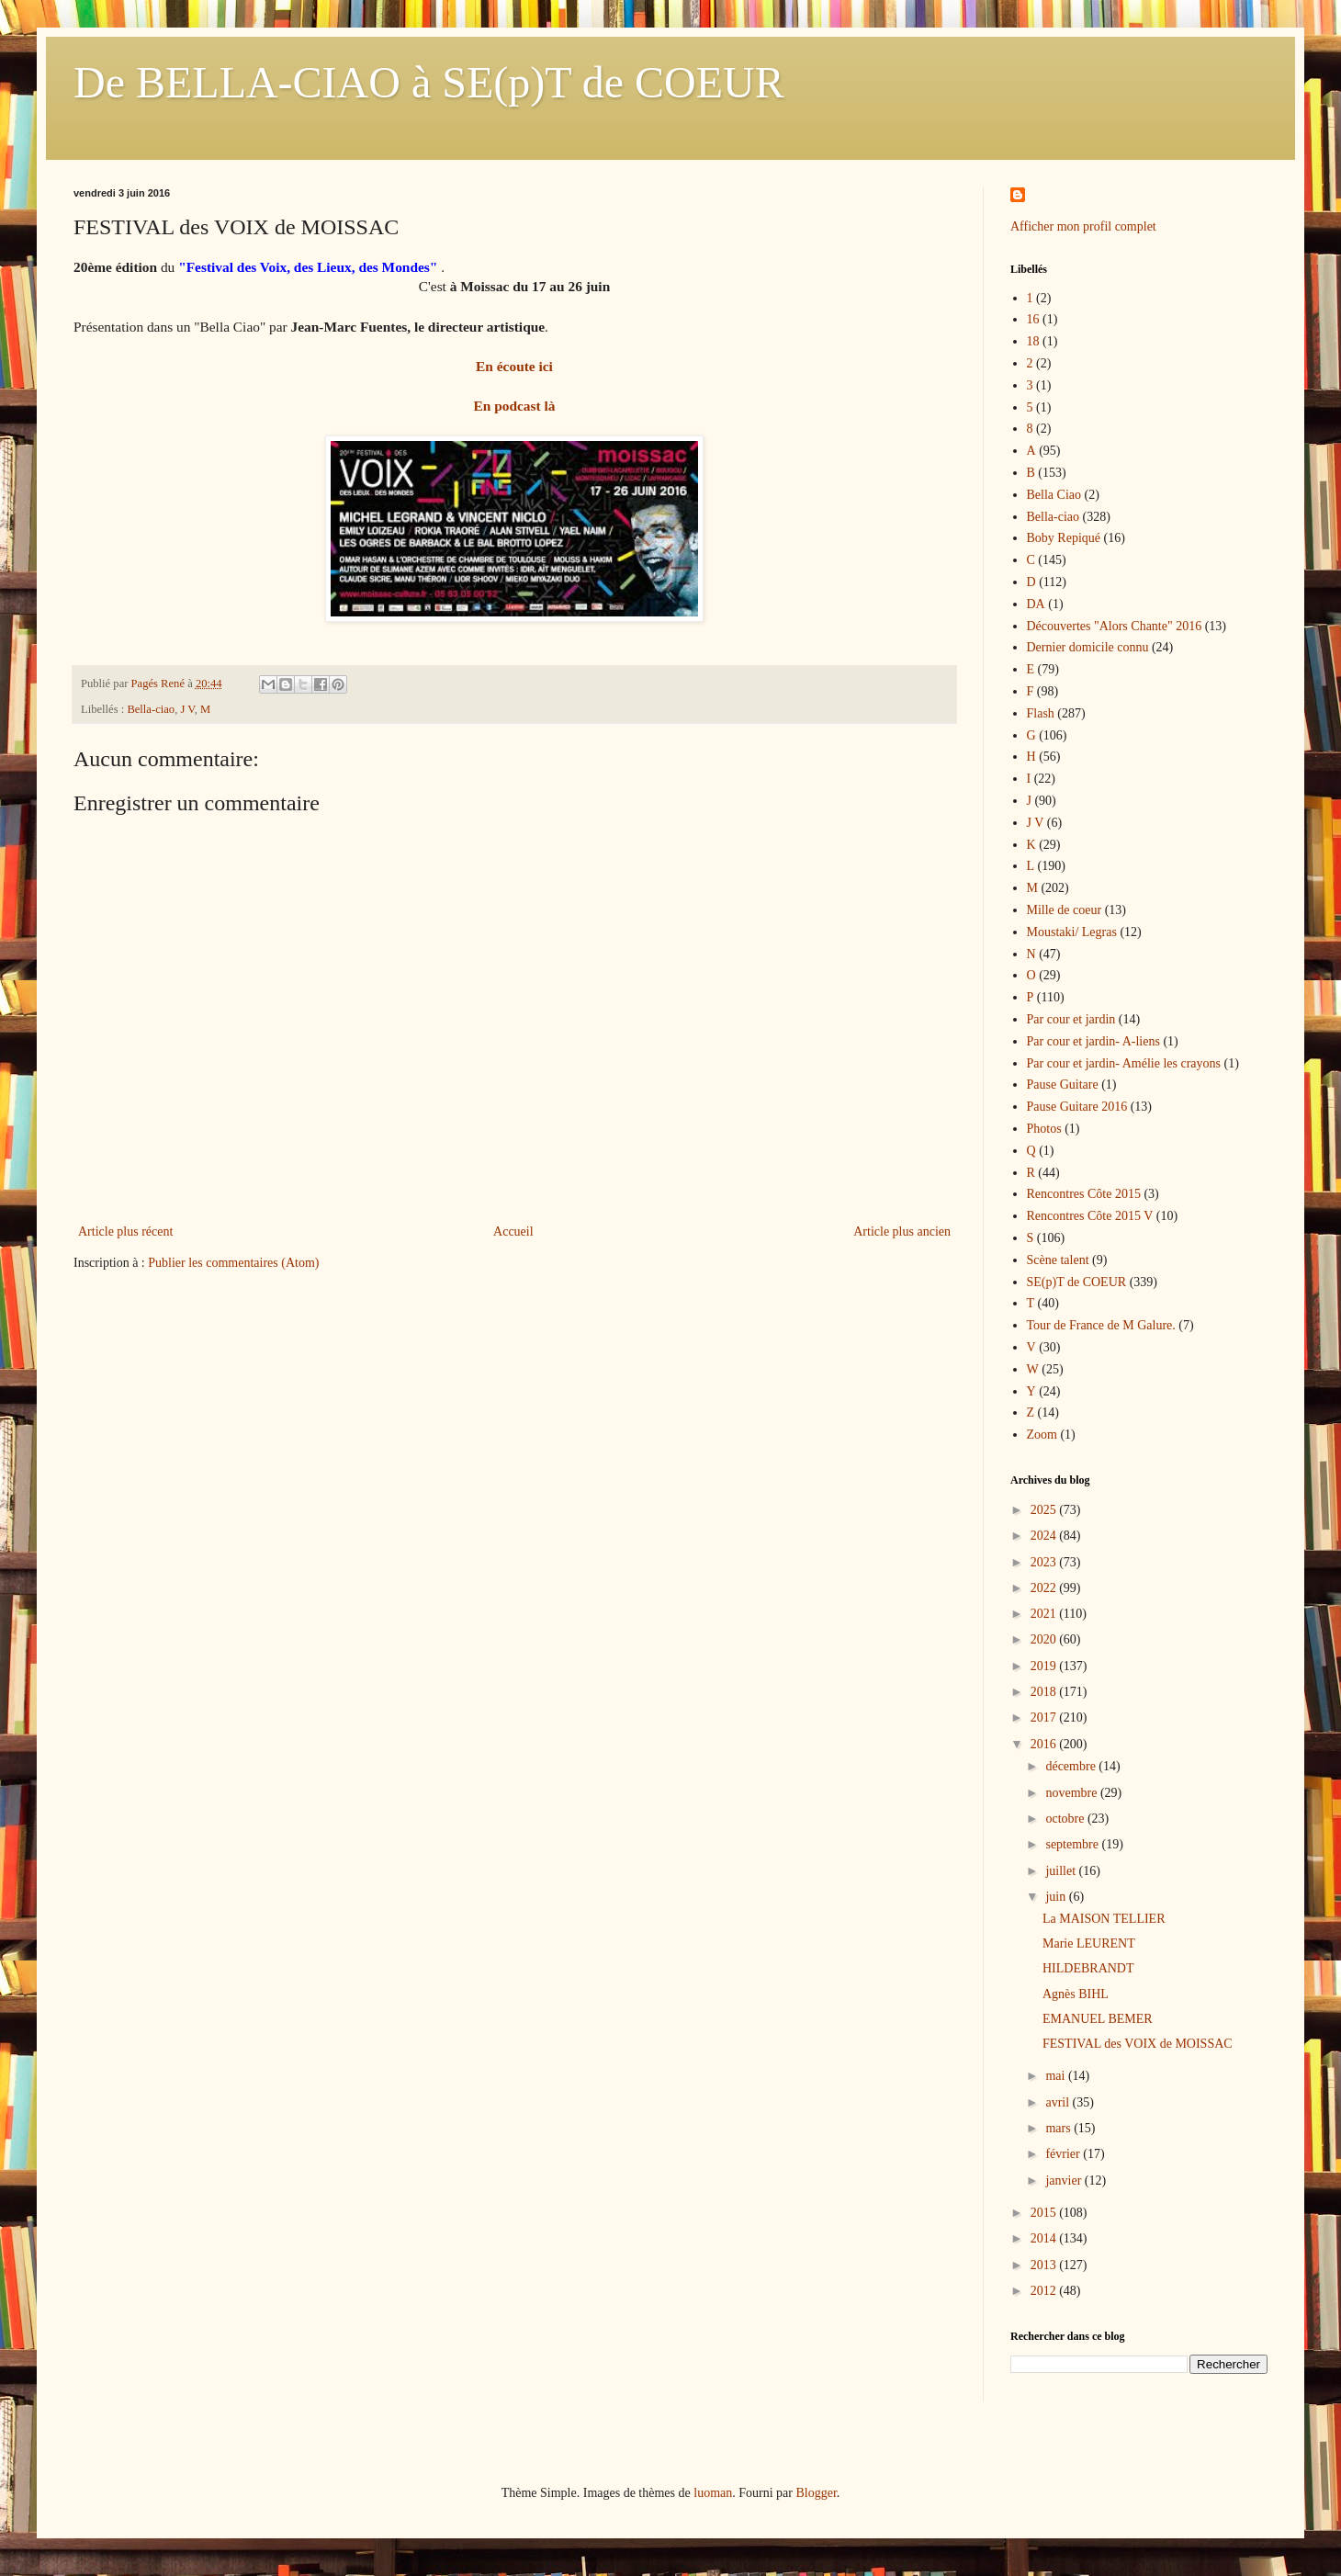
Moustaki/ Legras (1072, 932)
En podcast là (515, 405)
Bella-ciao (151, 709)
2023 (1045, 1562)
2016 (1045, 1744)
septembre (1073, 1844)
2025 (1045, 1510)
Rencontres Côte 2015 (1084, 1194)
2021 (1045, 1614)
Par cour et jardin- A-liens (1093, 1041)
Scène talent (1058, 1260)
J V (187, 709)
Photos (1044, 1128)
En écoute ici (514, 366)
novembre (1072, 1793)
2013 (1045, 2265)
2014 (1045, 2238)
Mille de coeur (1064, 910)
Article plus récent (125, 1231)
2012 (1045, 2291)
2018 (1045, 1692)
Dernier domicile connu (1088, 647)
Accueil (513, 1231)
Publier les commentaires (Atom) (233, 1263)
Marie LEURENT (1088, 1943)
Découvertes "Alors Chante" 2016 (1114, 626)
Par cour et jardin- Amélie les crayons (1124, 1063)
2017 (1045, 1717)
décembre (1072, 1766)
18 (1033, 341)
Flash (1040, 713)
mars (1059, 2128)
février (1064, 2154)
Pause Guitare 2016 (1077, 1106)
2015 (1045, 2213)
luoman (712, 2493)
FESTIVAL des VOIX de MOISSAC (1137, 2044)
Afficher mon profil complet (1083, 226)
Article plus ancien (902, 1231)
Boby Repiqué (1064, 538)
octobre (1066, 1818)
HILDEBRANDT (1088, 1968)
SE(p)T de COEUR (1077, 1282)
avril (1058, 2102)
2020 (1045, 1639)
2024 (1045, 1535)
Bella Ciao (1054, 495)
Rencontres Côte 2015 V (1090, 1216)
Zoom (1042, 1434)
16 (1033, 319)
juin (1056, 1897)
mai (1056, 2076)
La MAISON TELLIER (1104, 1919)
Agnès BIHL (1075, 1994)
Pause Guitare (1063, 1084)
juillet (1061, 1871)
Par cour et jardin (1071, 1019)
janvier (1064, 2180)
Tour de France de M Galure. (1101, 1325)
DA (1036, 604)
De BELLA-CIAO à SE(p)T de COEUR (428, 82)
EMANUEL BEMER (1097, 2019)
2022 (1045, 1588)
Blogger (815, 2493)
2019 (1045, 1666)
